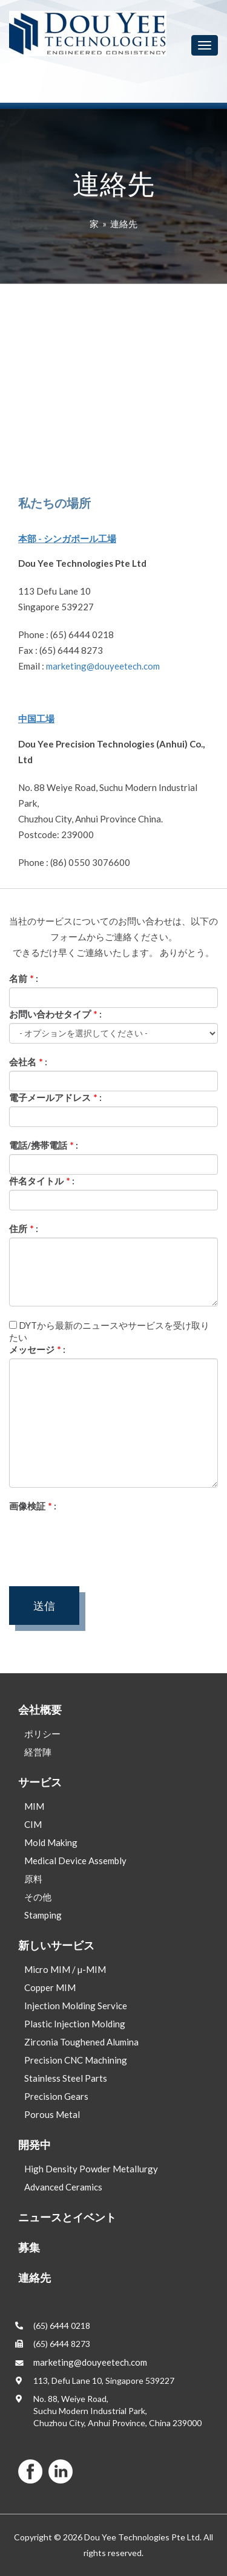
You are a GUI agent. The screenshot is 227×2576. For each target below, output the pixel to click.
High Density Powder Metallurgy (91, 2168)
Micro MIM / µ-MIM (65, 1969)
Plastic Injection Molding (74, 2023)
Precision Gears (56, 2096)
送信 (44, 1605)
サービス (40, 1782)
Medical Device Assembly (75, 1860)
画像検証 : (32, 1505)
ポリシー (42, 1733)
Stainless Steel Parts (65, 2078)
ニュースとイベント (67, 2217)
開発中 (34, 2144)
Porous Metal (52, 2114)
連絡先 (123, 223)
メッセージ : (37, 1349)
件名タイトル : (41, 1180)
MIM (34, 1806)
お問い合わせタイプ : (55, 1014)
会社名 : (28, 1061)
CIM (33, 1824)
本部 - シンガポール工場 (67, 538)
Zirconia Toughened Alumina (81, 2041)
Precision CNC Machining (75, 2060)
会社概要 (40, 1709)
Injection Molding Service (75, 2005)
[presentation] (101, 1538)
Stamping (43, 1914)
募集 (29, 2247)
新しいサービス (56, 1945)
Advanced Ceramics (63, 2186)
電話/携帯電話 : (43, 1145)
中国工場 (36, 718)
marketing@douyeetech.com (103, 665)
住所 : (23, 1228)
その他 (37, 1896)
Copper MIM (50, 1987)
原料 (33, 1878)
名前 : (23, 978)
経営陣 (37, 1751)
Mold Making (50, 1842)
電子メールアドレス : (55, 1097)
